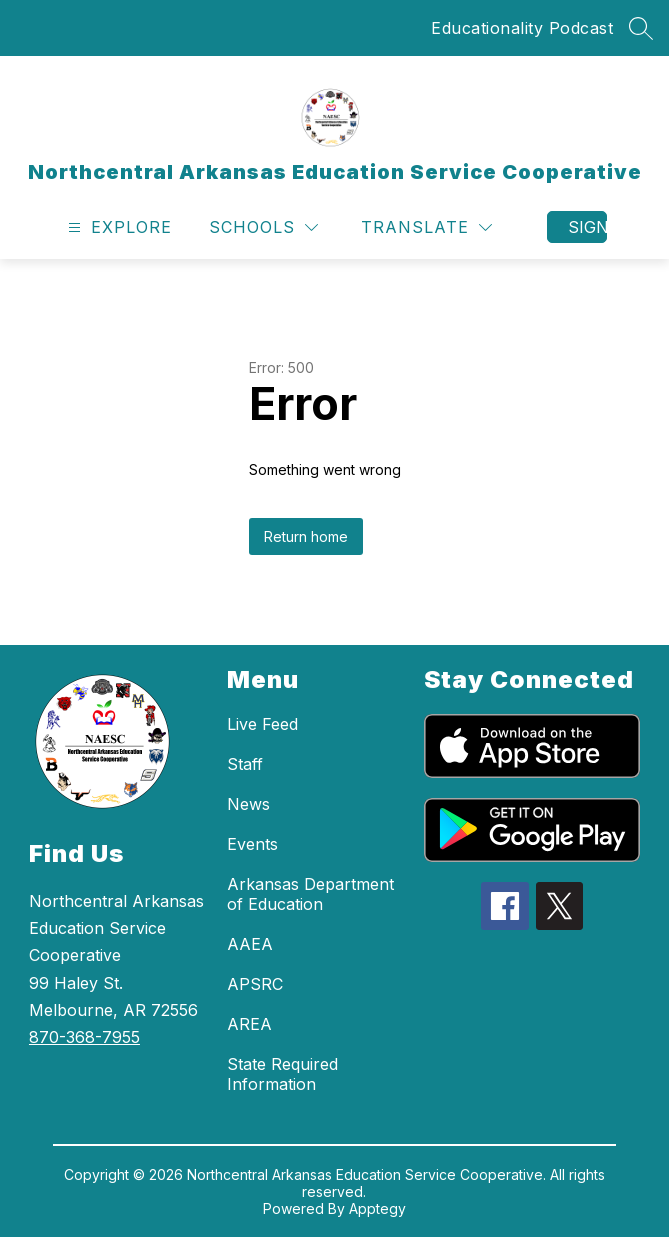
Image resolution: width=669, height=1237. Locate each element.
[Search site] (641, 28)
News (248, 804)
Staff (245, 764)
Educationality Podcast (522, 28)
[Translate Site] (426, 227)
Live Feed (262, 724)
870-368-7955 (84, 1037)
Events (252, 844)
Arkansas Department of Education (310, 894)
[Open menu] (117, 227)
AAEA (250, 944)
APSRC (255, 984)
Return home (306, 536)
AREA (249, 1024)
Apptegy (377, 1208)
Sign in (587, 227)
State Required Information (282, 1074)
